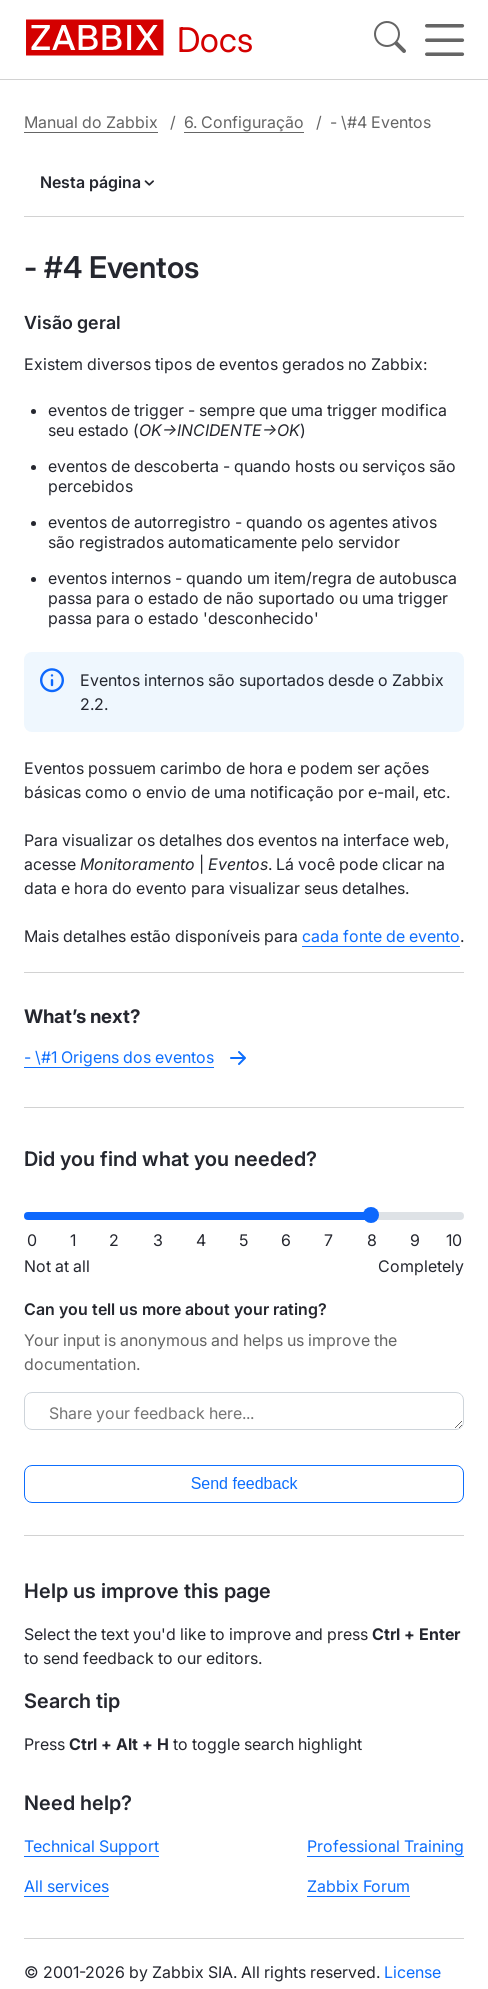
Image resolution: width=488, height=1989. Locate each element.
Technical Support (91, 1846)
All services (66, 1886)
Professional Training (385, 1846)
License (412, 1972)
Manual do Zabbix (91, 122)
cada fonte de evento (381, 936)
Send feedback (244, 1483)
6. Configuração (244, 122)
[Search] (390, 40)
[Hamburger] (444, 40)
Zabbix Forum (358, 1886)
